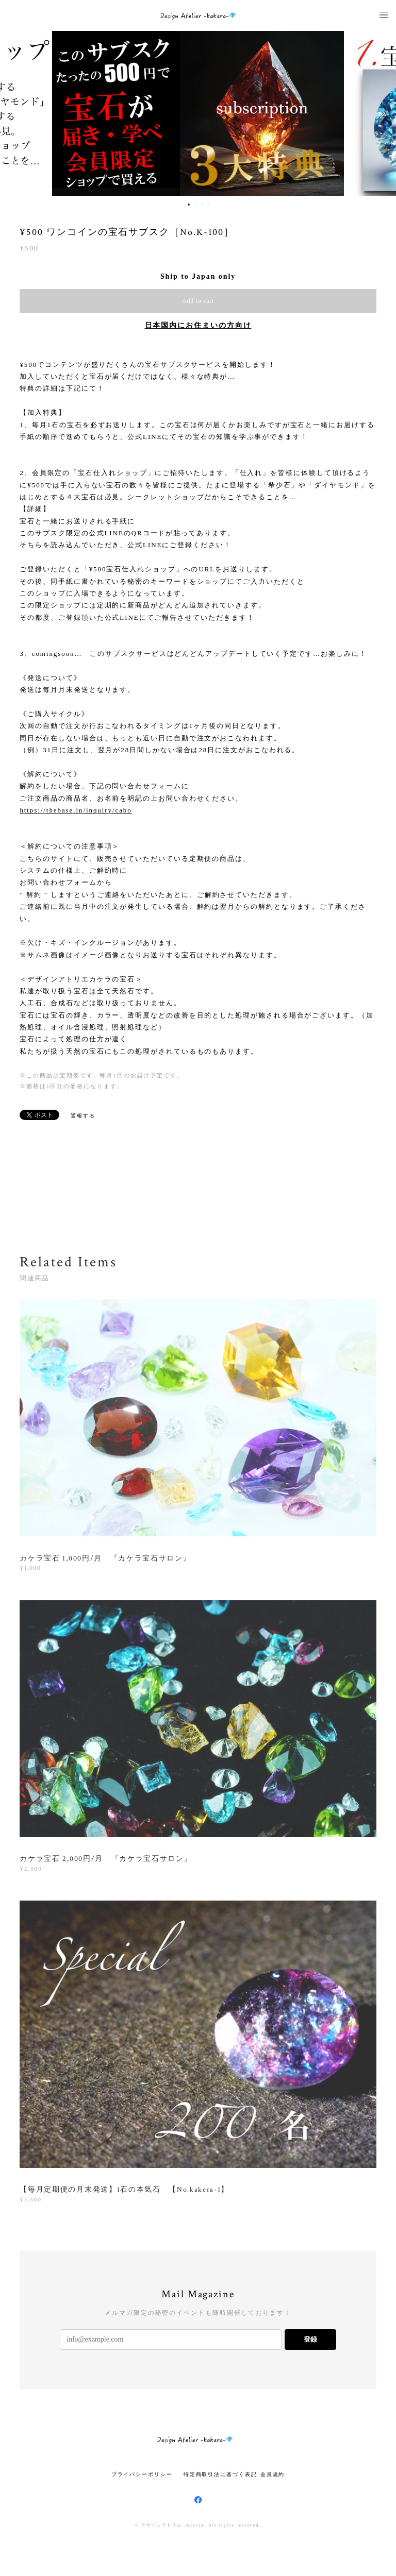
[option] (198, 113)
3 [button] (202, 205)
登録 (310, 2339)
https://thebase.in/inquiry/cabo (75, 810)
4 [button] (209, 205)
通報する (83, 1115)
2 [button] (195, 205)
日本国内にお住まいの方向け (198, 325)
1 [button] (189, 205)
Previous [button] (15, 113)
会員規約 (272, 2474)
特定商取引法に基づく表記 (220, 2474)
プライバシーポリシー (142, 2474)
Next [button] (380, 113)
